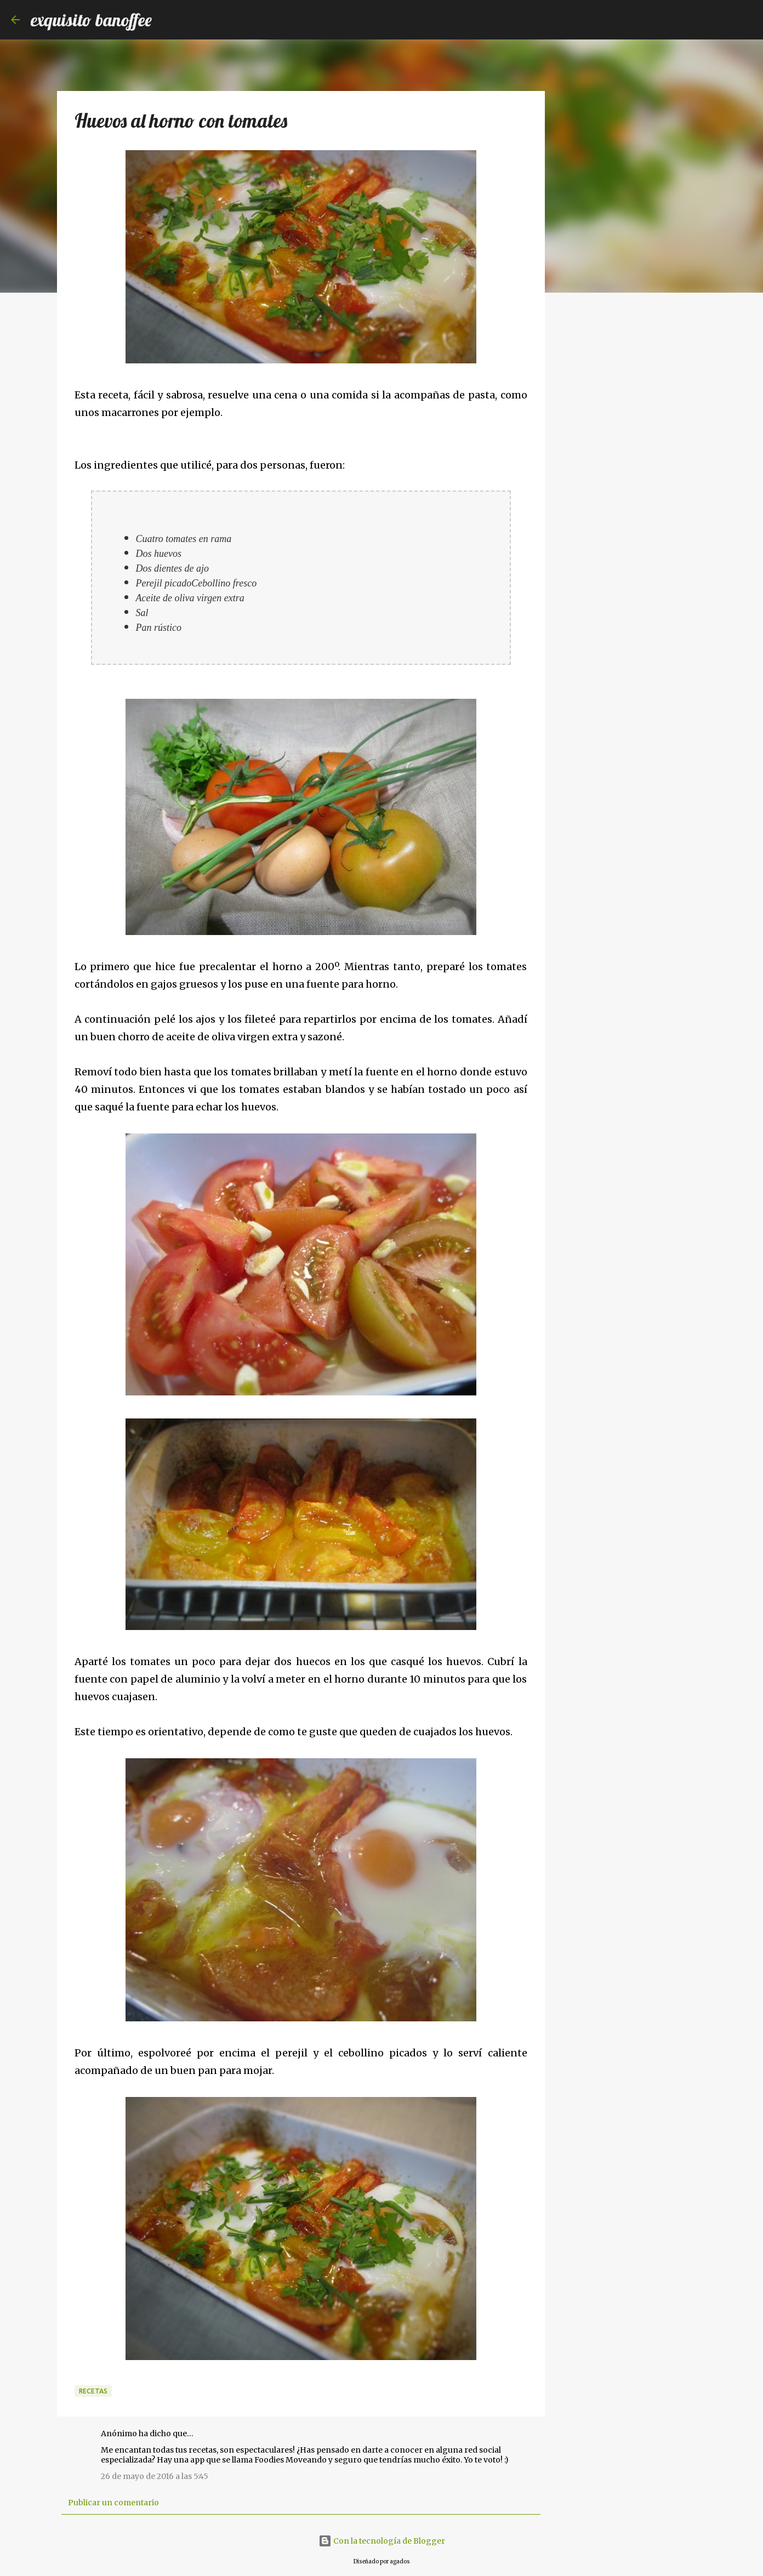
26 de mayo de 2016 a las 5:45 (154, 2476)
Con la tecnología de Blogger (381, 2541)
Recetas (93, 2391)
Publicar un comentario (113, 2502)
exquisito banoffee (91, 20)
